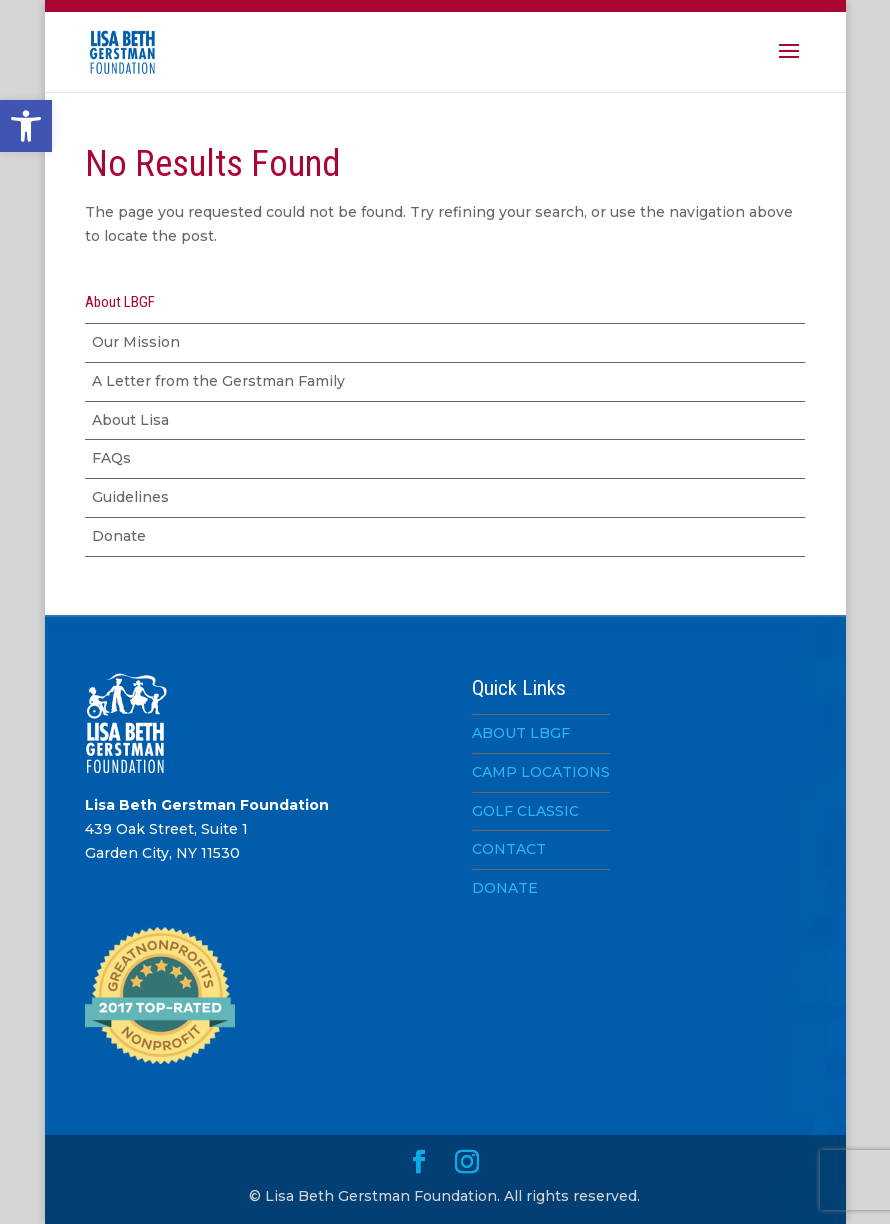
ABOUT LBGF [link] (521, 733)
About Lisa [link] (130, 420)
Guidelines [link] (130, 497)
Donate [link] (119, 536)
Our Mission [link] (136, 342)
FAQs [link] (111, 458)
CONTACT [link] (509, 849)
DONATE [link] (505, 888)
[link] (26, 126)
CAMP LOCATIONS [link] (541, 772)
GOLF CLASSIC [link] (525, 811)
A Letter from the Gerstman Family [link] (218, 381)
